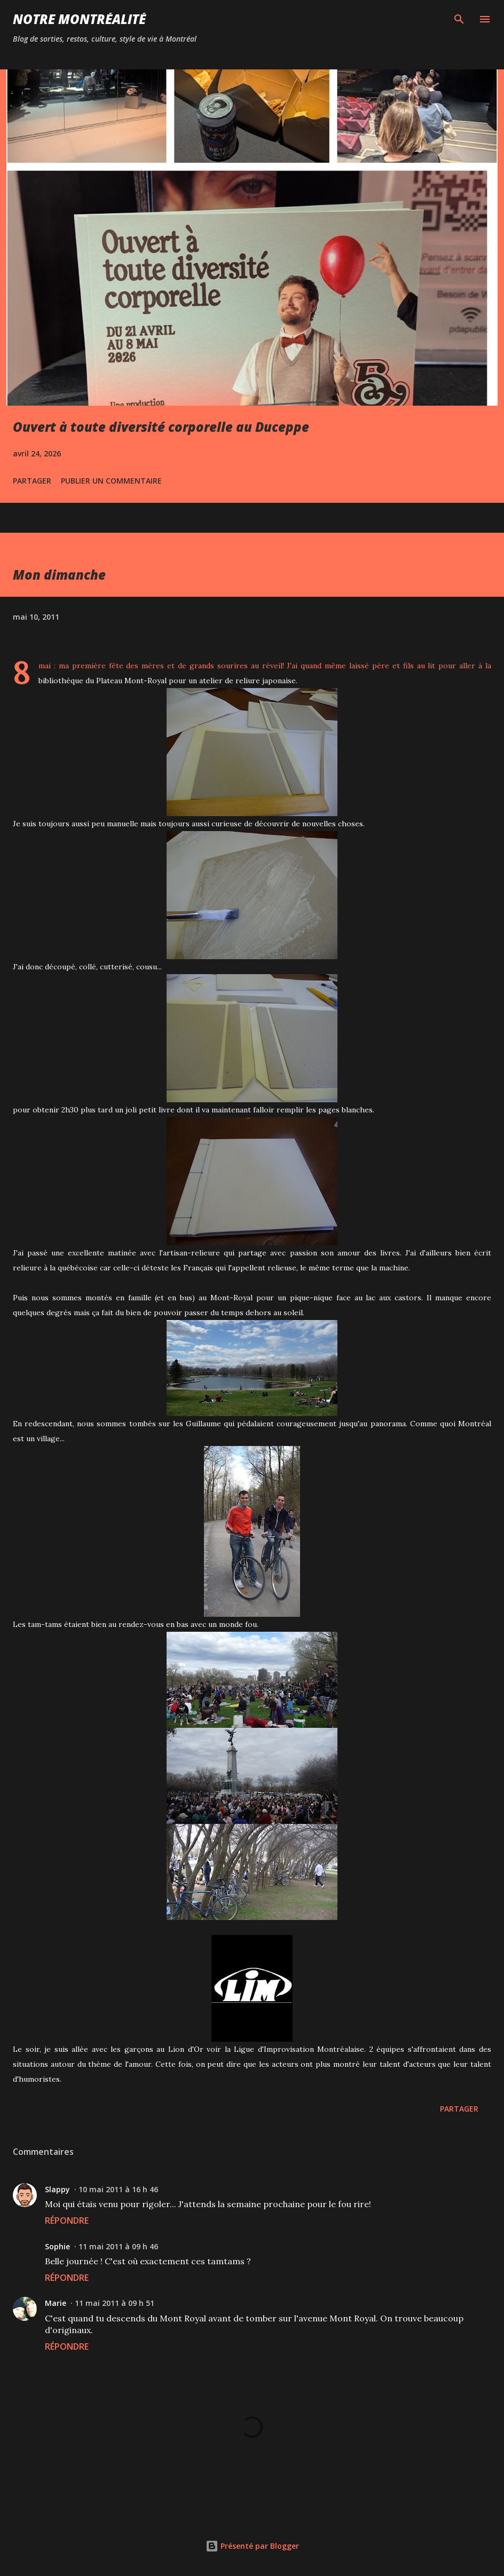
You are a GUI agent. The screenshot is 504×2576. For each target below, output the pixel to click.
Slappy (57, 2189)
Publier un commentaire (111, 481)
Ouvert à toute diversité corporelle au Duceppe (161, 427)
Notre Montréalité (79, 19)
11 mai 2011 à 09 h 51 (114, 2303)
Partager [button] (32, 481)
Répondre (67, 2220)
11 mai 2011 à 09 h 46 (118, 2246)
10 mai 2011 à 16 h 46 (118, 2189)
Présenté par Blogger (252, 2546)
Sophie (57, 2246)
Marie (55, 2303)
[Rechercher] (459, 19)
